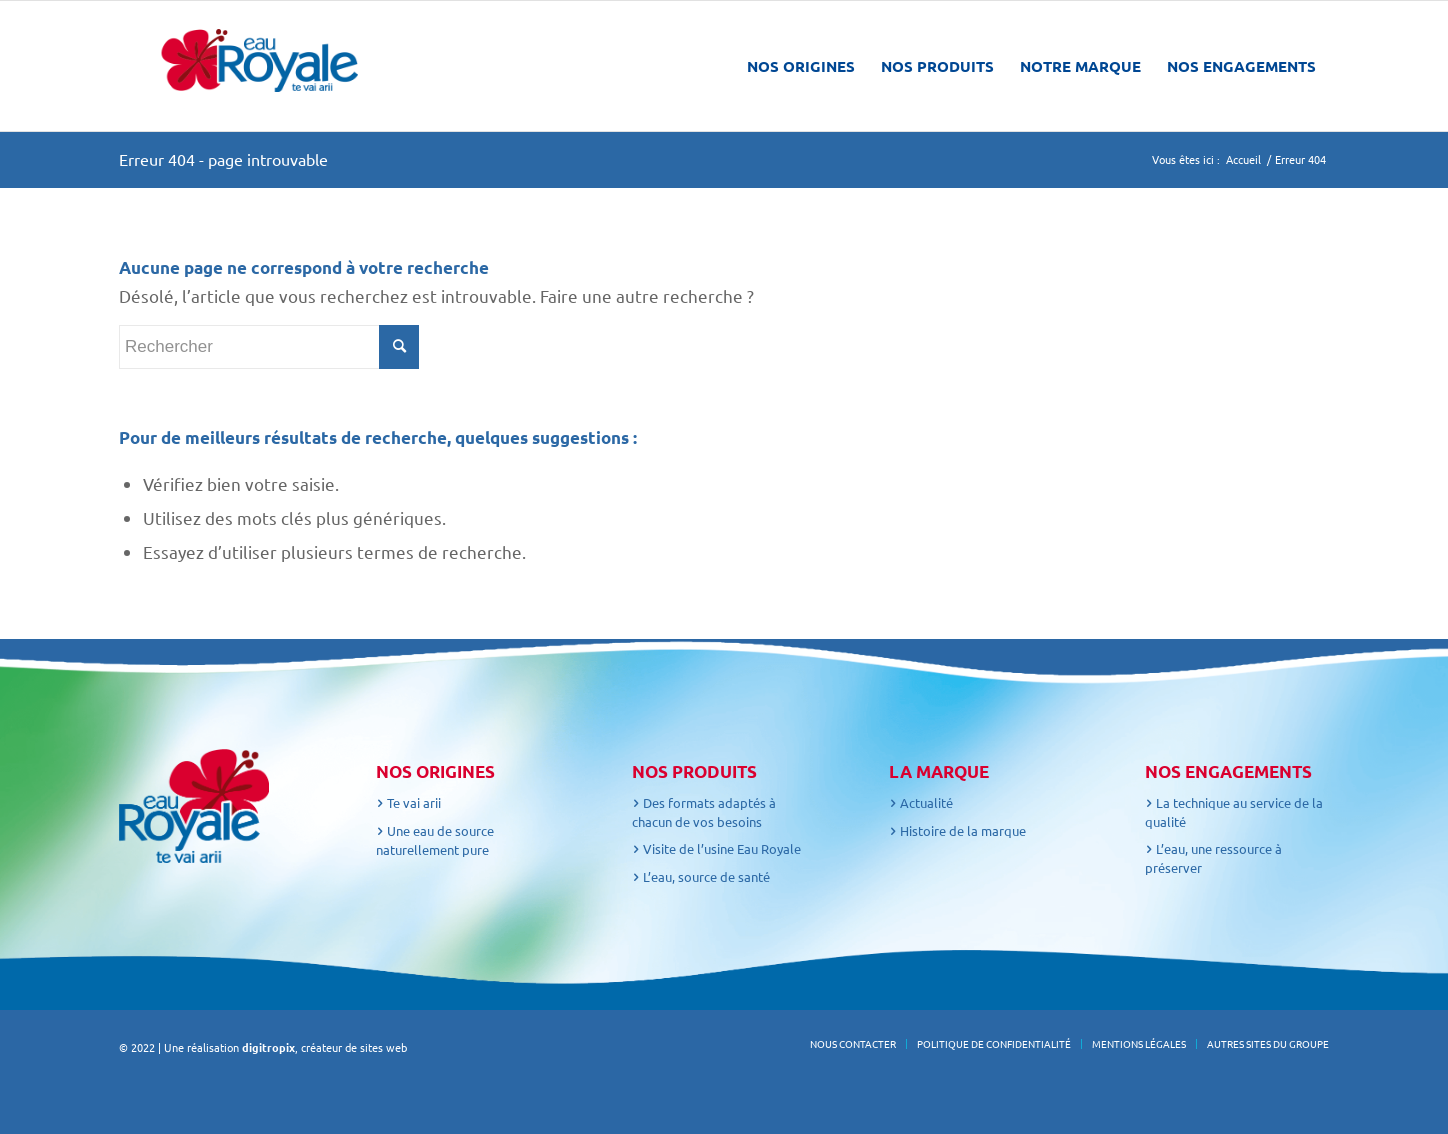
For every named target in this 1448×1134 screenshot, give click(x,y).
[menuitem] (801, 66)
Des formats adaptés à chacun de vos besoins (704, 812)
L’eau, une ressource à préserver (1213, 858)
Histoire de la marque (957, 830)
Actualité (921, 802)
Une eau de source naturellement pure (435, 840)
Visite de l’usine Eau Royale (716, 848)
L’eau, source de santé (701, 876)
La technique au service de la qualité (1234, 812)
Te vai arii (408, 802)
